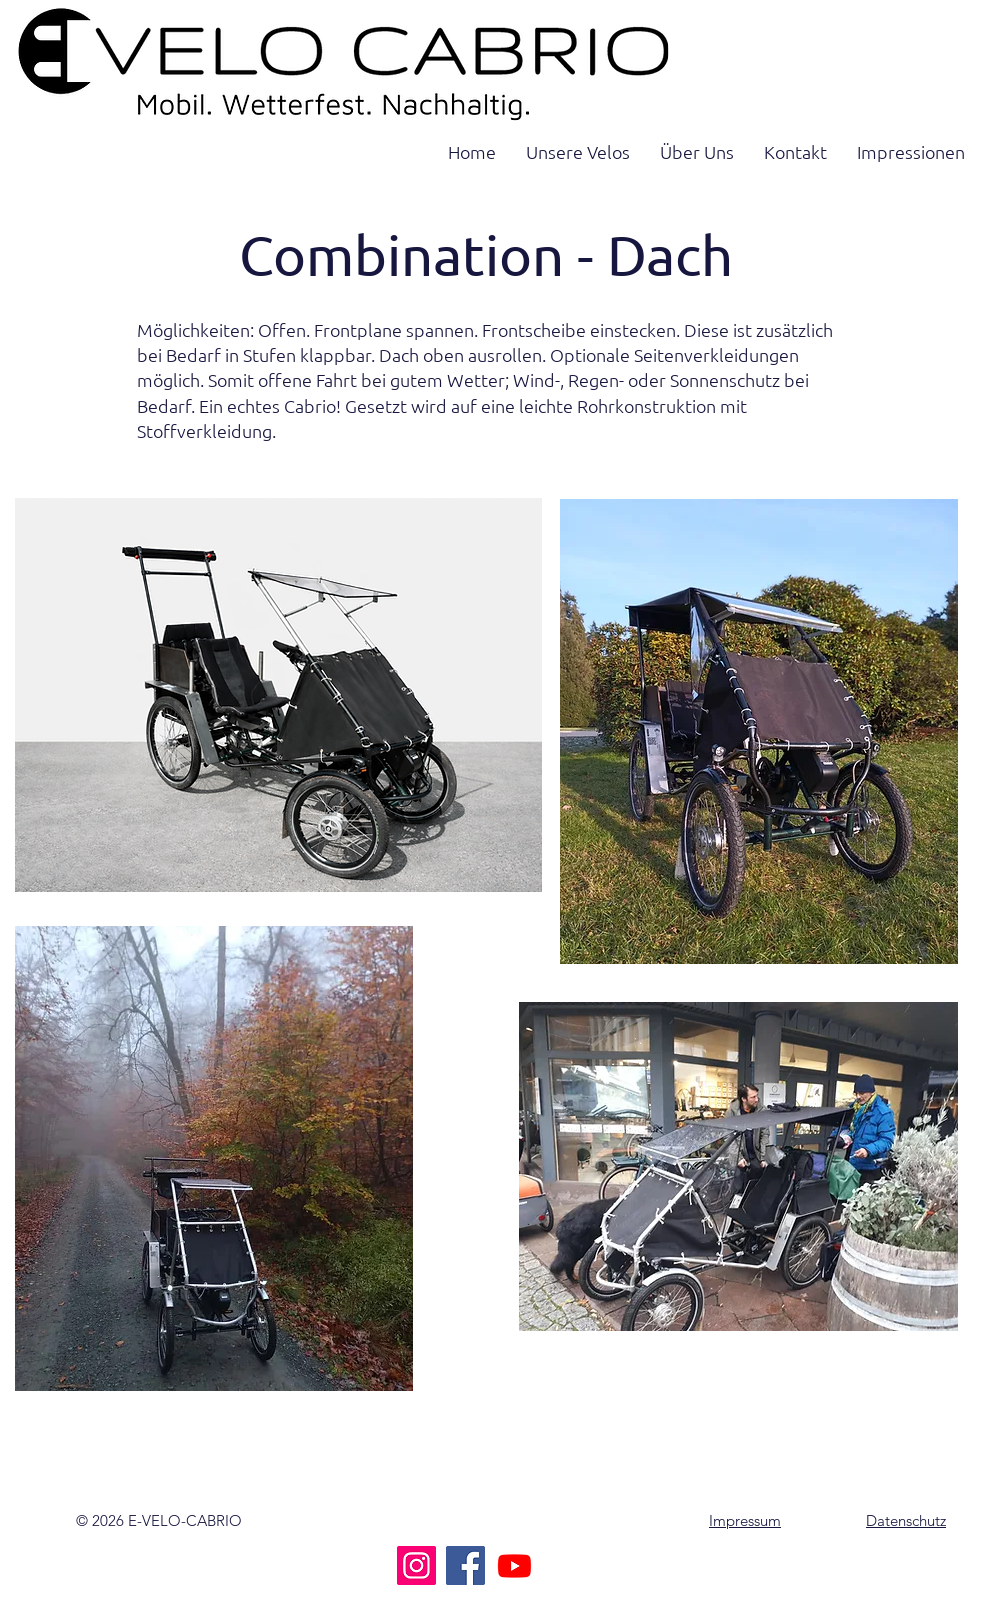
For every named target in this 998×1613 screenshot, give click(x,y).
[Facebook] (465, 1565)
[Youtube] (514, 1565)
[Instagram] (416, 1565)
